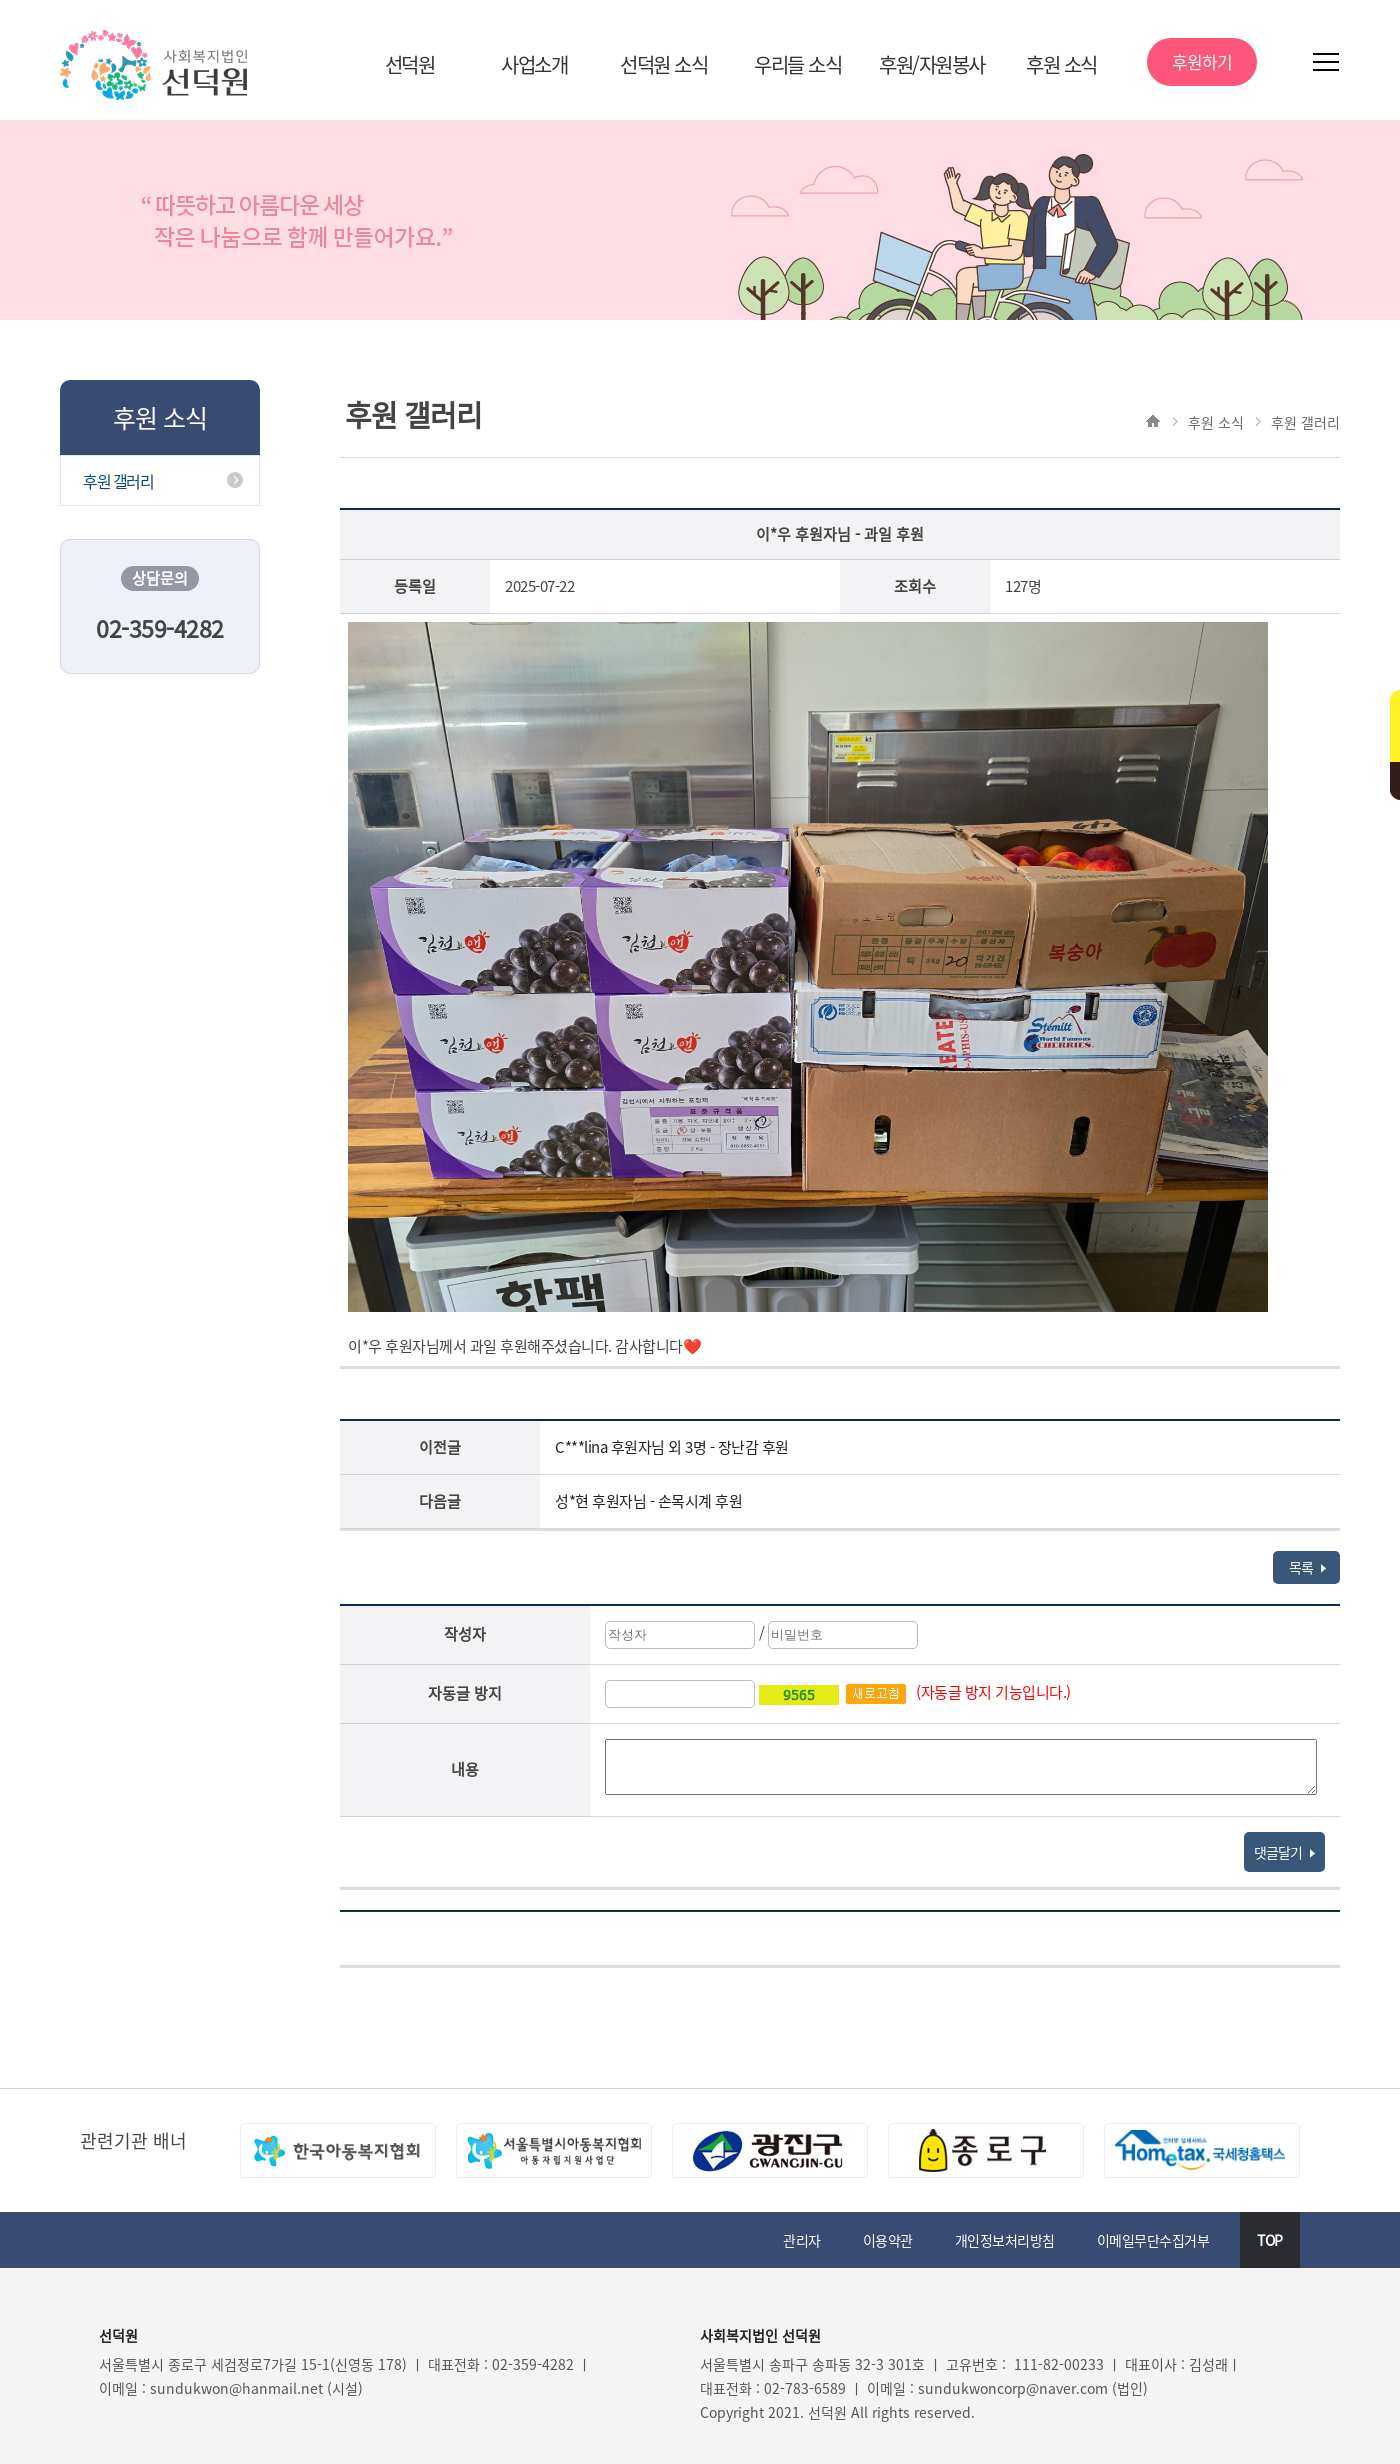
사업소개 (534, 64)
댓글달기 (1284, 1852)
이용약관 (888, 2240)
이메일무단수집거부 (1153, 2240)
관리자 (802, 2240)
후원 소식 (1061, 64)
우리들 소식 (797, 64)
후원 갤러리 (118, 481)
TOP (1270, 2240)
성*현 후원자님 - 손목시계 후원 (648, 1501)
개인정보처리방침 (1005, 2240)
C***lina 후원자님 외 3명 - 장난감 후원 (672, 1447)
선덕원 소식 (663, 64)
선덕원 (410, 64)
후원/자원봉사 (932, 64)
